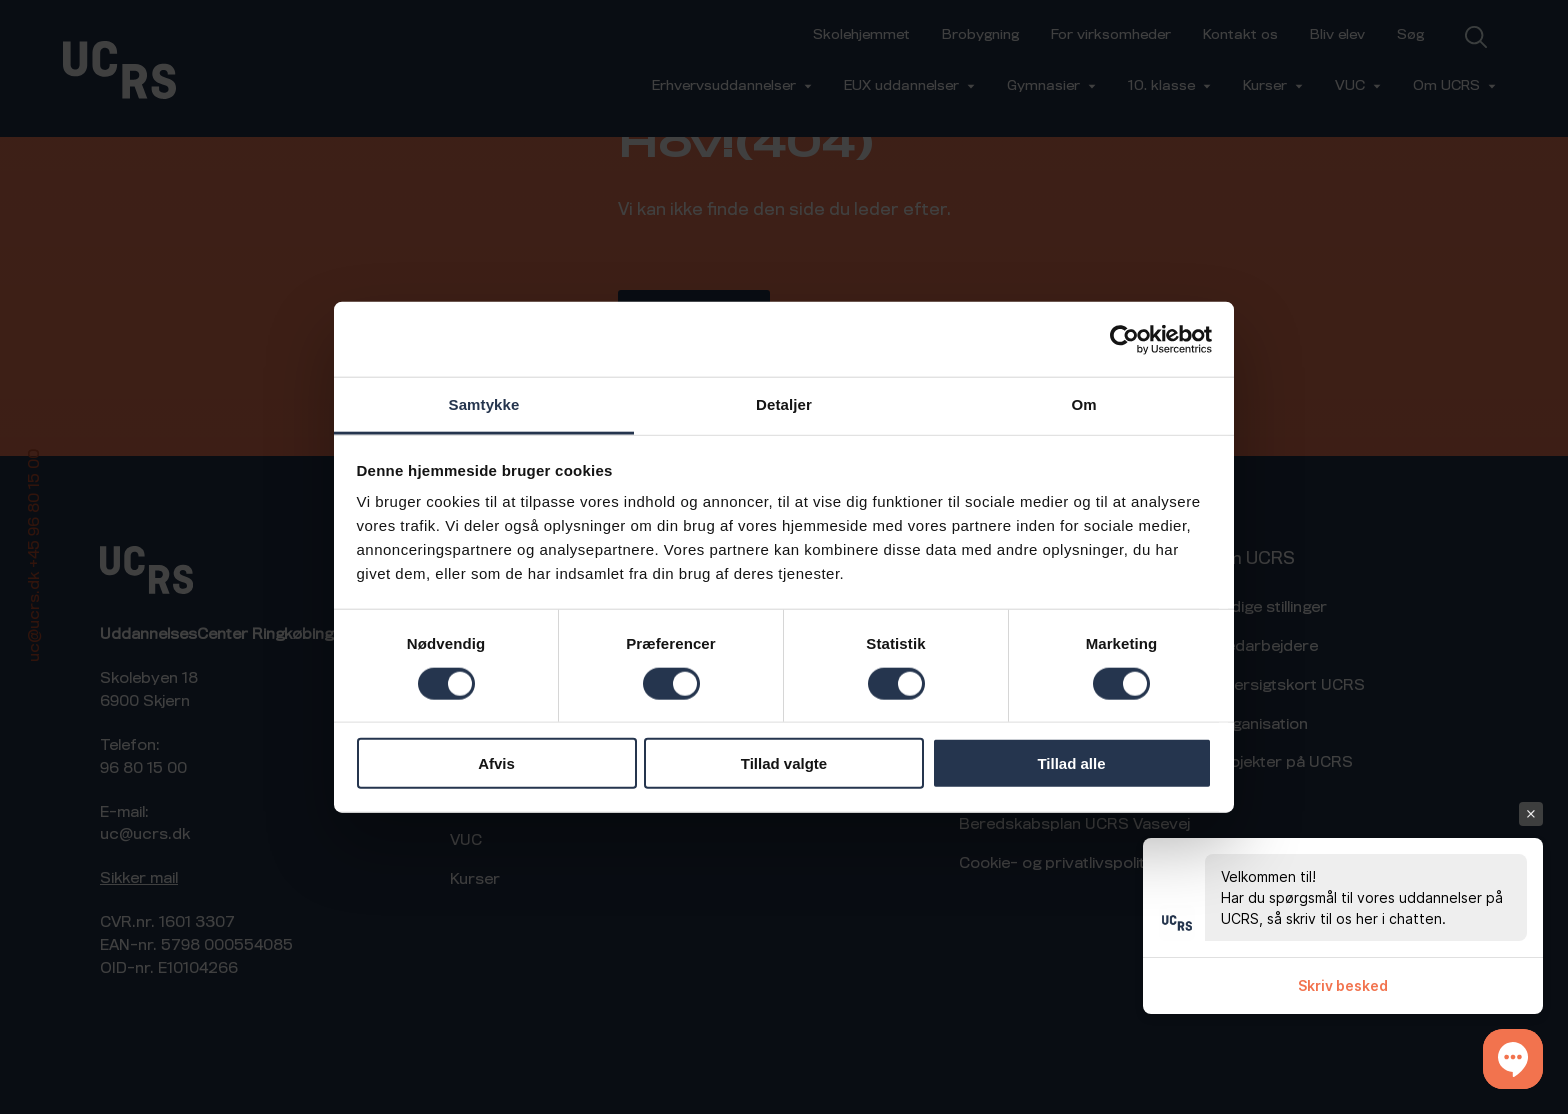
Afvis (496, 763)
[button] (1513, 1059)
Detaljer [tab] (784, 404)
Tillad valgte (784, 763)
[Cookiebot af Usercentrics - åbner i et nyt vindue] (1124, 339)
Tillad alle (1071, 763)
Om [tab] (1083, 404)
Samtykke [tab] (484, 404)
